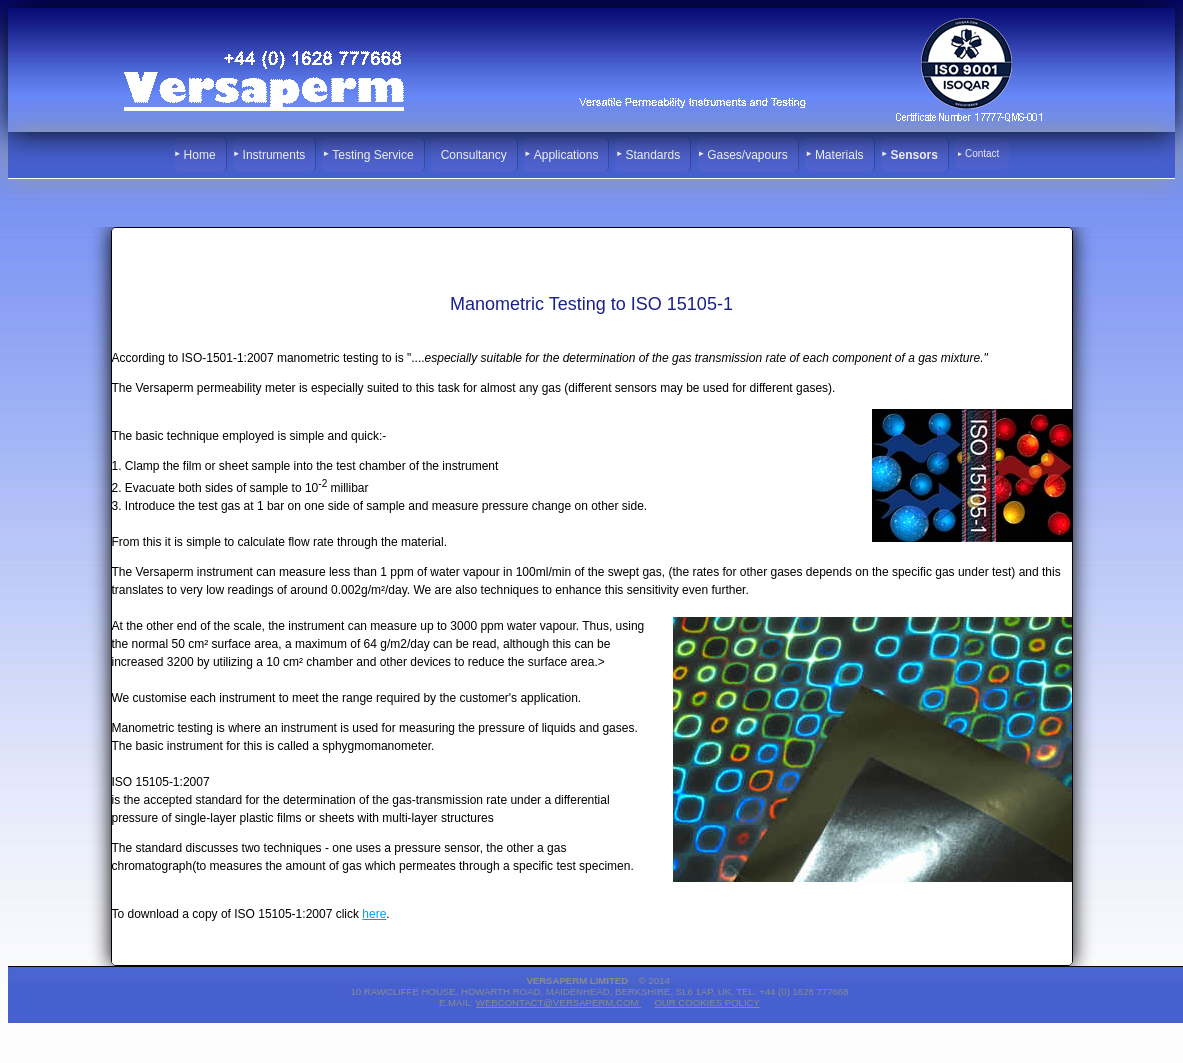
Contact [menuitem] (982, 153)
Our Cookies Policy (707, 1002)
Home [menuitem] (200, 155)
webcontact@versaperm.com (558, 1002)
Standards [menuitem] (652, 155)
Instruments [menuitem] (274, 155)
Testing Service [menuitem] (372, 155)
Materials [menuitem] (839, 155)
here (374, 914)
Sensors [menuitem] (914, 155)
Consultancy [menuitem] (474, 155)
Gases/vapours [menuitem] (747, 155)
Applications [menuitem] (566, 155)
